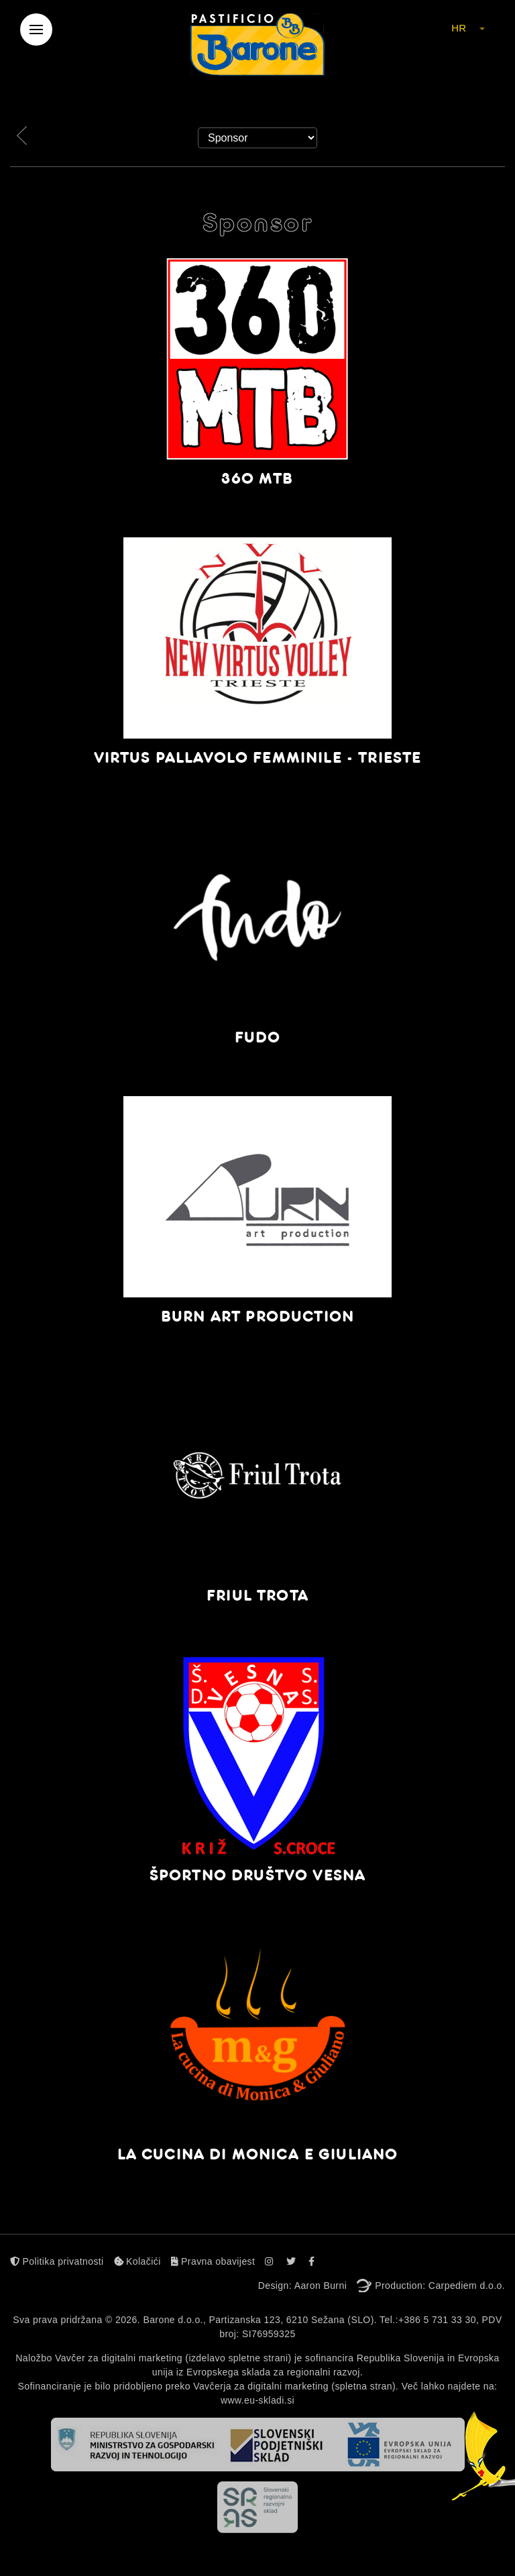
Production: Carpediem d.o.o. (440, 2285)
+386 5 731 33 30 (437, 2319)
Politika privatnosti (57, 2261)
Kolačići (137, 2261)
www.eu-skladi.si (257, 2400)
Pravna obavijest (213, 2261)
